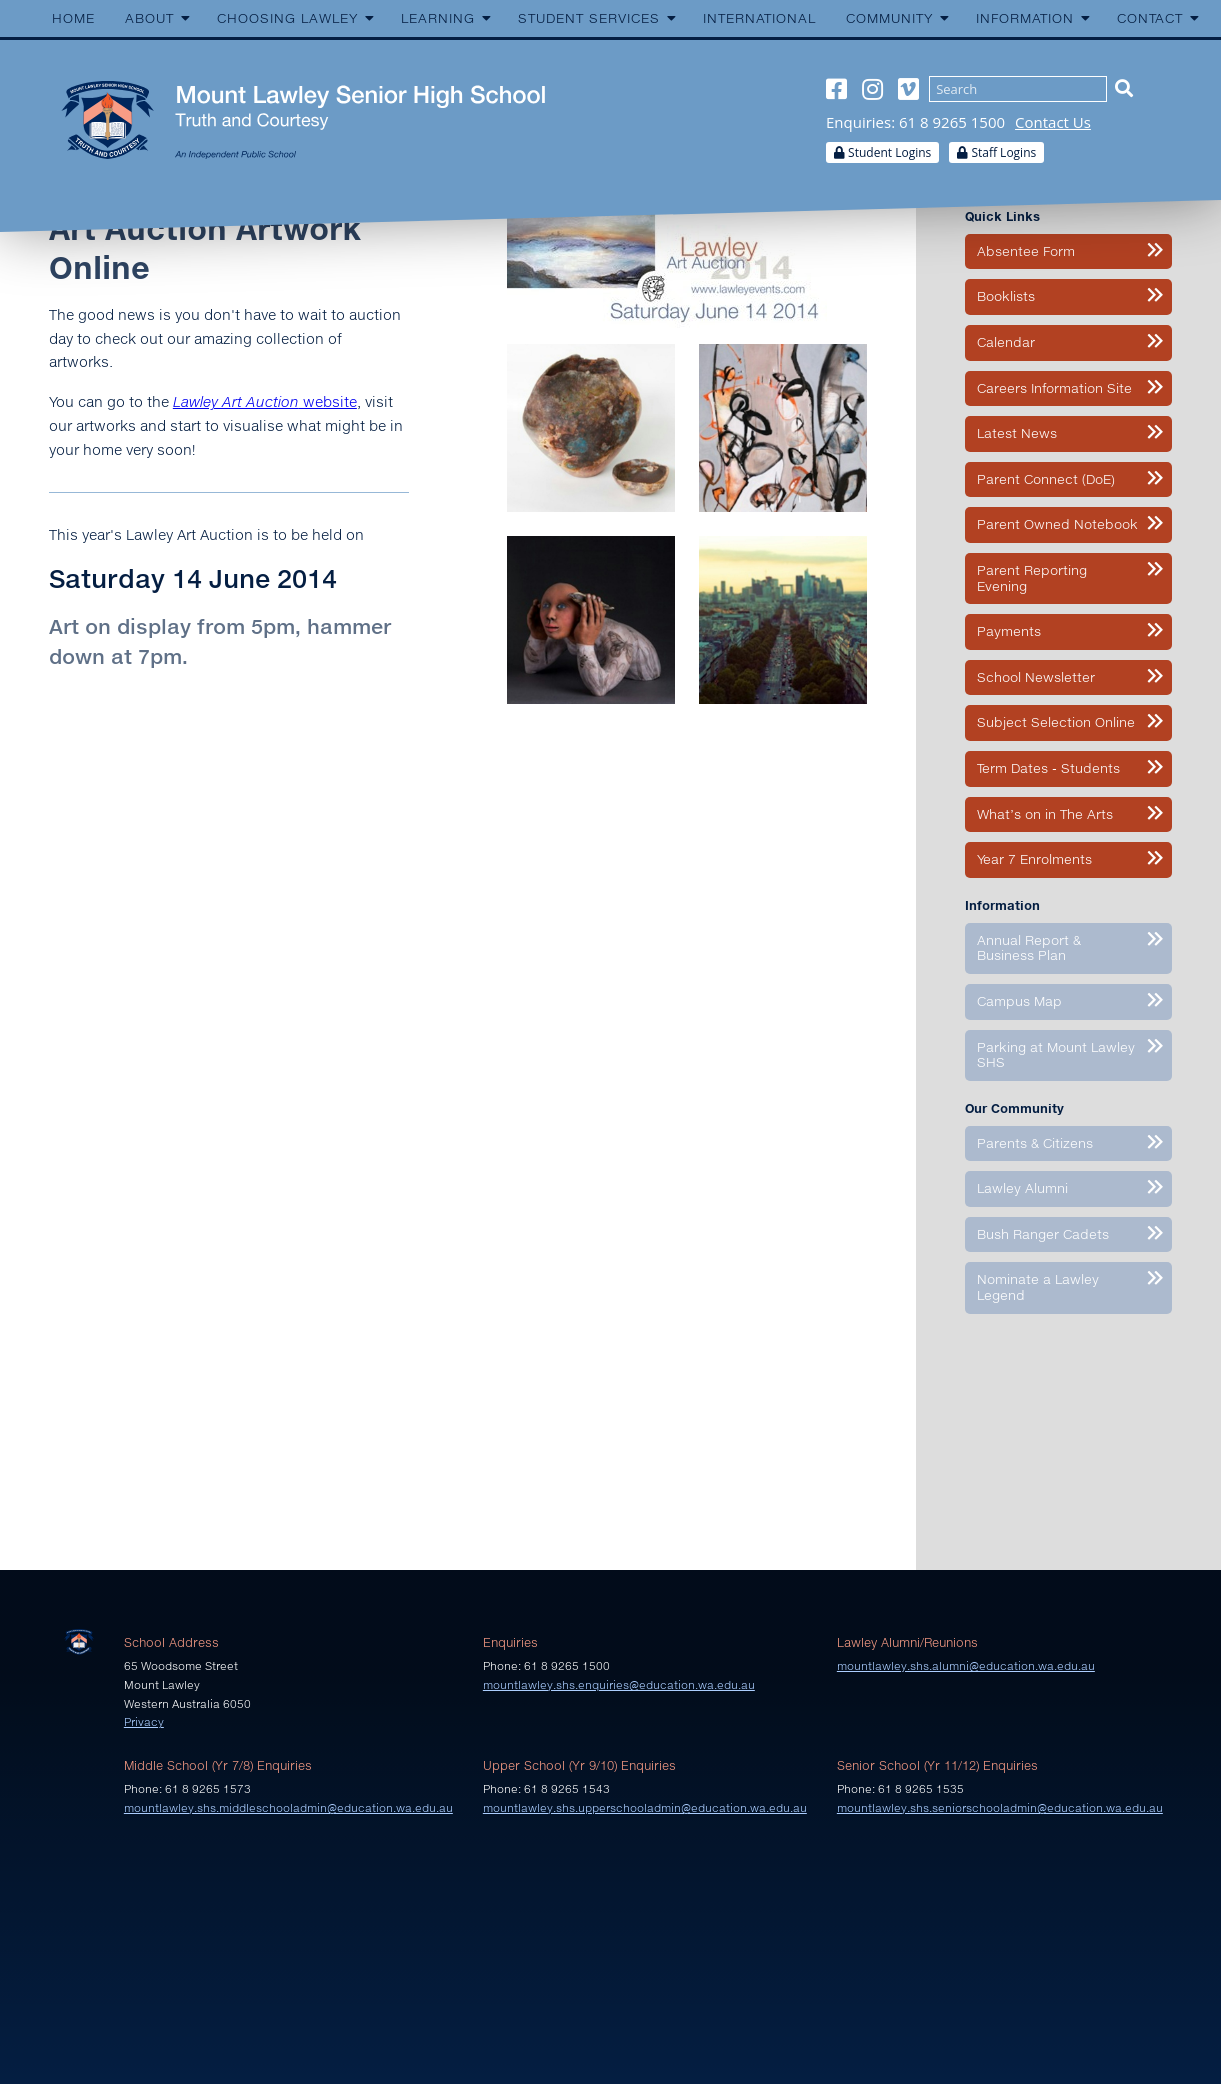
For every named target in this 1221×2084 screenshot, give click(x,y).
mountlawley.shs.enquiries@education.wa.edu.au (619, 1684)
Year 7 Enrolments (1034, 859)
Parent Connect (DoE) (1046, 479)
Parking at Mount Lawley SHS (1056, 1055)
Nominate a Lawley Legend (1038, 1287)
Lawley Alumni (1022, 1188)
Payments (1009, 631)
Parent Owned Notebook (1057, 524)
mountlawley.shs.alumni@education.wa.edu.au (966, 1665)
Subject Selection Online (1056, 722)
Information (1025, 18)
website (265, 401)
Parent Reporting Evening (1032, 578)
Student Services (589, 18)
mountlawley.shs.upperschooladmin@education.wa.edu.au (645, 1807)
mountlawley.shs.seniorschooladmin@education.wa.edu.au (1000, 1807)
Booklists (1006, 296)
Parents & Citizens (1035, 1143)
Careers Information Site (1054, 388)
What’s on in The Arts (1045, 814)
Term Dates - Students (1048, 768)
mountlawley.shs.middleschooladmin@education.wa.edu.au (288, 1807)
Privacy (144, 1721)
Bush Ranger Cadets (1043, 1234)
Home (73, 18)
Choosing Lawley (287, 18)
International (759, 18)
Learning (438, 18)
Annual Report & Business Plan (1029, 948)
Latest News (1017, 433)
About (149, 18)
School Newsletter (1036, 677)
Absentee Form (1026, 251)
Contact (1150, 18)
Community (889, 18)
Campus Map (1019, 1001)
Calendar (1006, 342)
